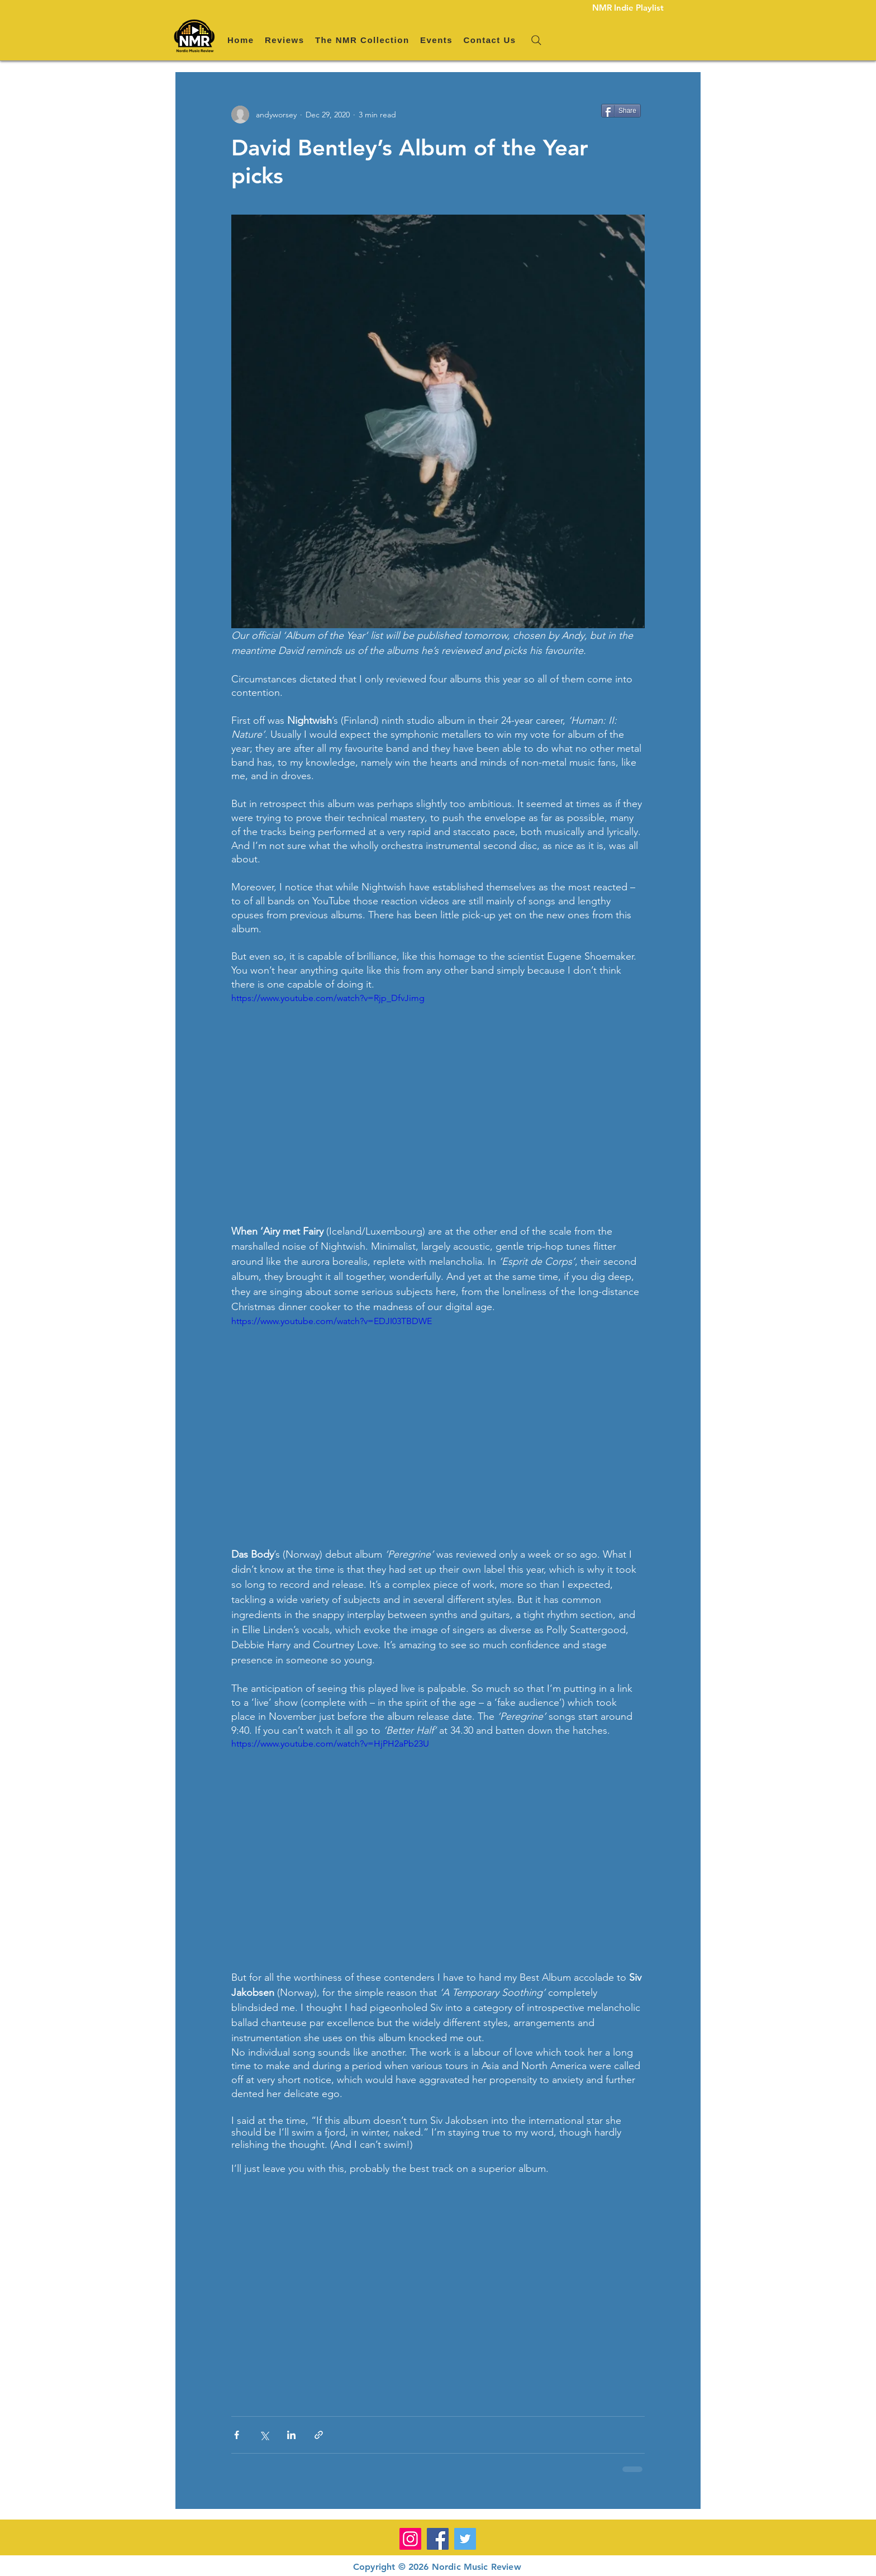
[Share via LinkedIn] (291, 2435)
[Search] (536, 40)
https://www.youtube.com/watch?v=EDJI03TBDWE (331, 1321)
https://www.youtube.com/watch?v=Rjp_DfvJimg (328, 998)
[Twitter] (465, 2539)
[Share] (621, 110)
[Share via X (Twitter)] (264, 2435)
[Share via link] (318, 2435)
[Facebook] (438, 2539)
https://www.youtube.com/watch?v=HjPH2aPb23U (330, 1743)
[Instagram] (410, 2539)
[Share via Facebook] (236, 2435)
